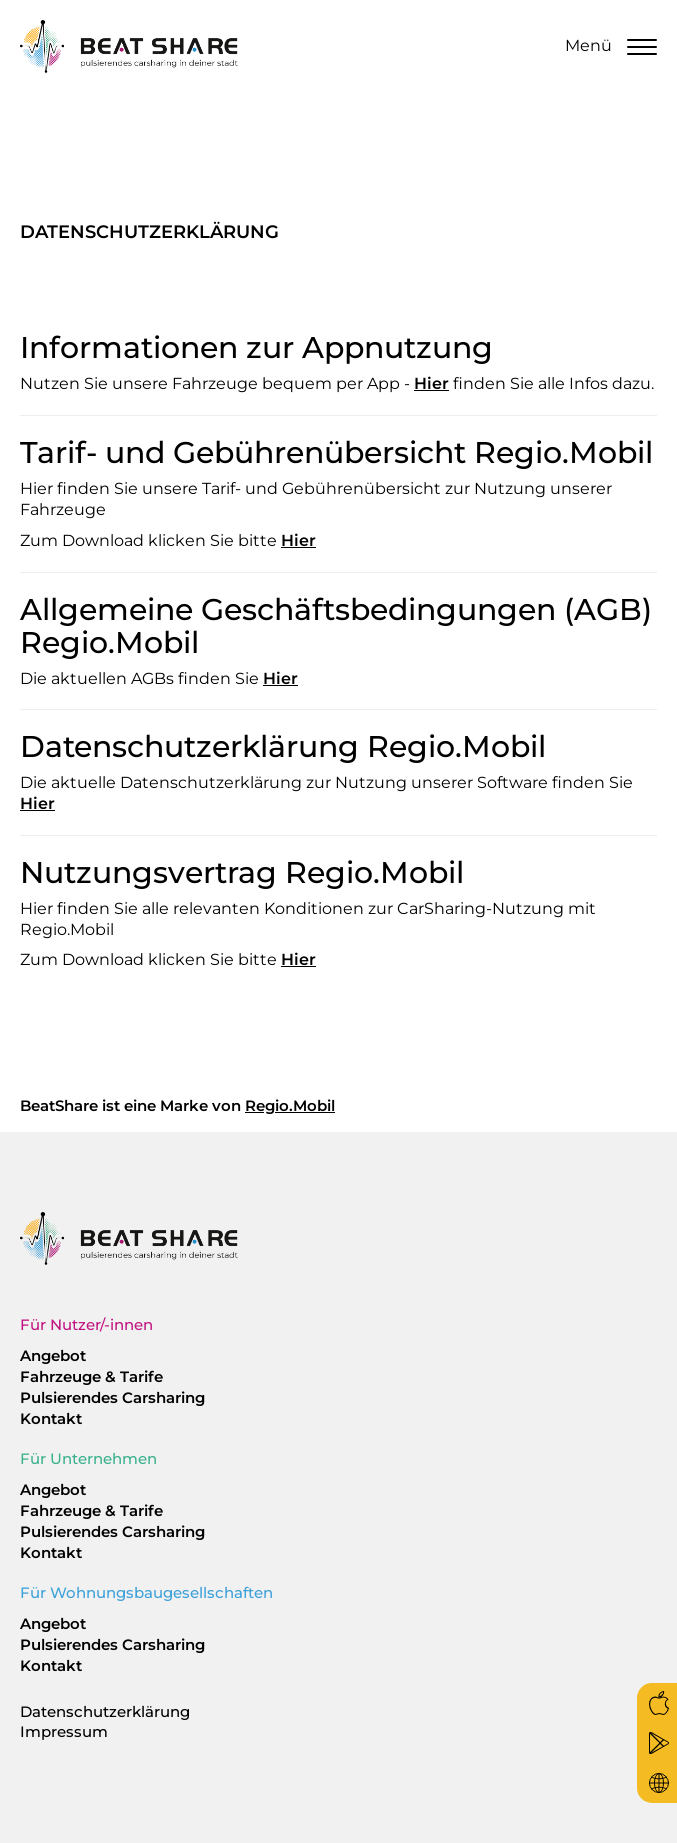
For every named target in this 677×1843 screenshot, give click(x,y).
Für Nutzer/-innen (86, 1324)
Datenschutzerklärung (105, 1711)
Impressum (64, 1731)
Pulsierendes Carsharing (112, 1397)
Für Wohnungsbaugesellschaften (146, 1592)
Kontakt (51, 1418)
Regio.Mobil (290, 1105)
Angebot (53, 1355)
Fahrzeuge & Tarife (91, 1376)
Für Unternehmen (88, 1458)
